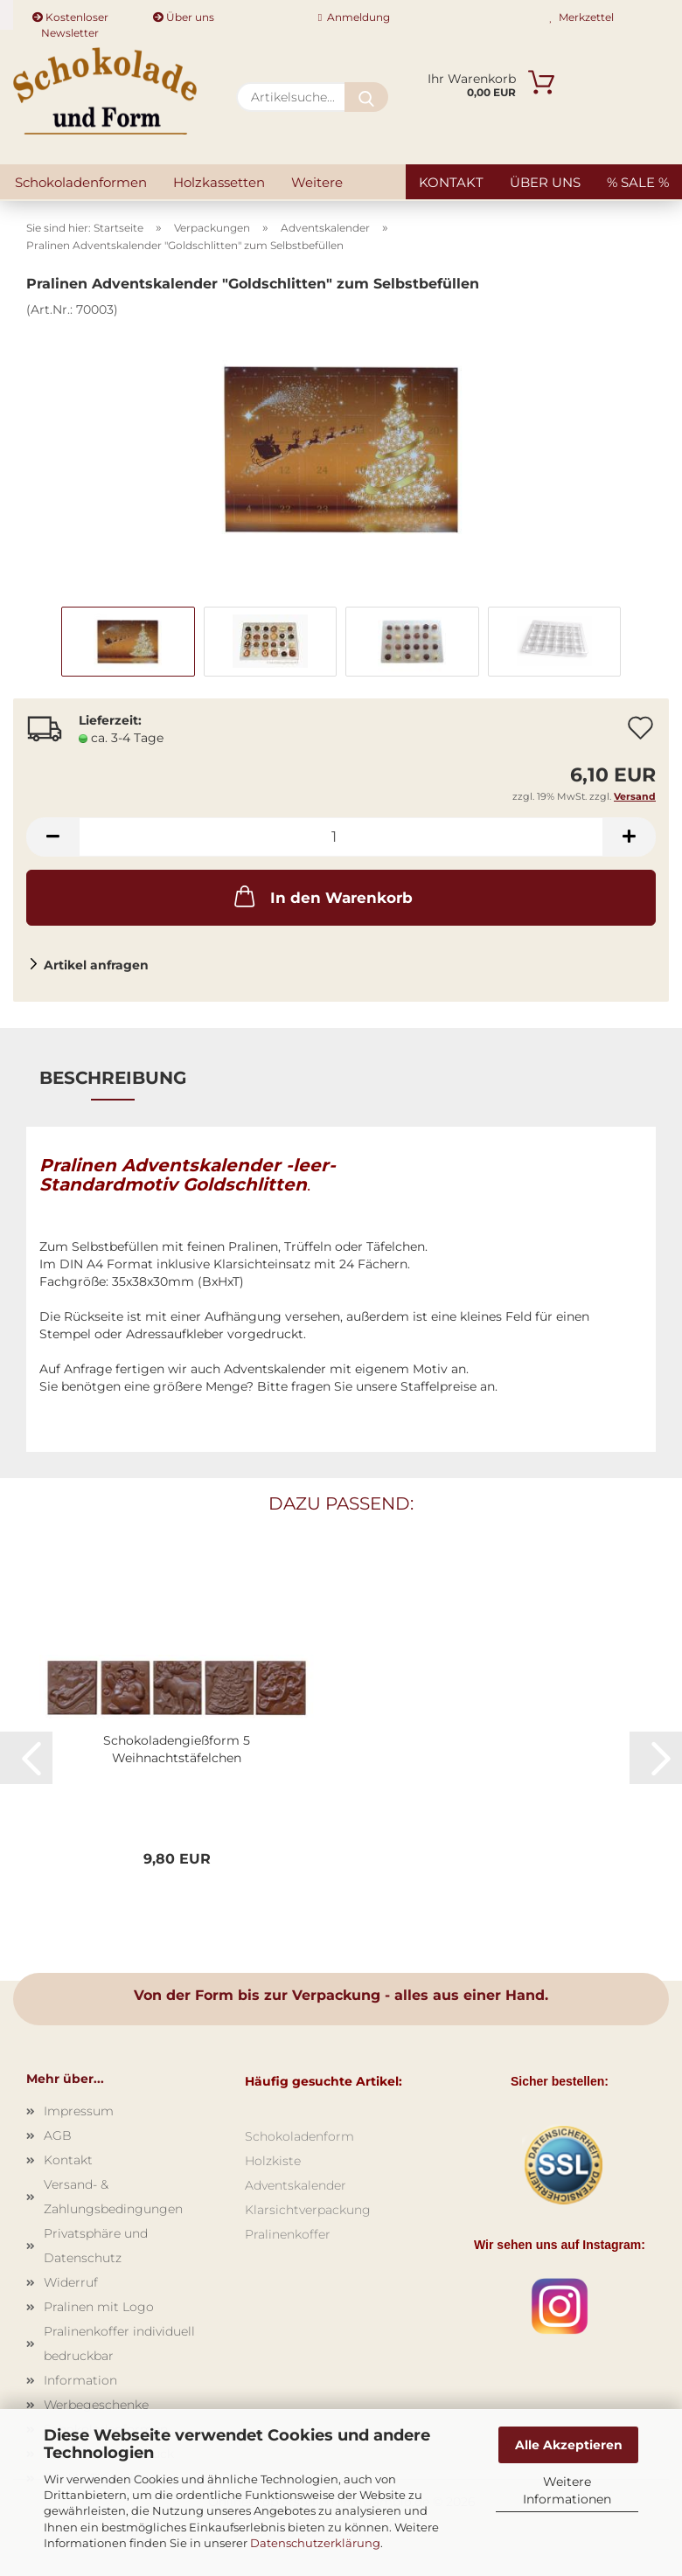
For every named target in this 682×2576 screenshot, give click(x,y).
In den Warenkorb (322, 896)
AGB (58, 2135)
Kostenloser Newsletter (70, 20)
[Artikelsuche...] (366, 97)
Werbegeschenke (96, 2405)
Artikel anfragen (96, 965)
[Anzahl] (341, 837)
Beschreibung (112, 1077)
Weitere (317, 182)
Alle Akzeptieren (569, 2445)
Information (80, 2380)
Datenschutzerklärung (315, 2543)
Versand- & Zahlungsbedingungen (113, 2197)
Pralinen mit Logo (99, 2307)
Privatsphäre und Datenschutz (96, 2245)
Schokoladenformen (81, 182)
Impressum (79, 2111)
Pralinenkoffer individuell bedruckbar (119, 2343)
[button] (52, 837)
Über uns (183, 17)
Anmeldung (354, 17)
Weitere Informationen (567, 2490)
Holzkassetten (219, 182)
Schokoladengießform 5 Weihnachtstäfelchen (176, 1749)
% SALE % (638, 182)
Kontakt (451, 182)
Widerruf (71, 2282)
